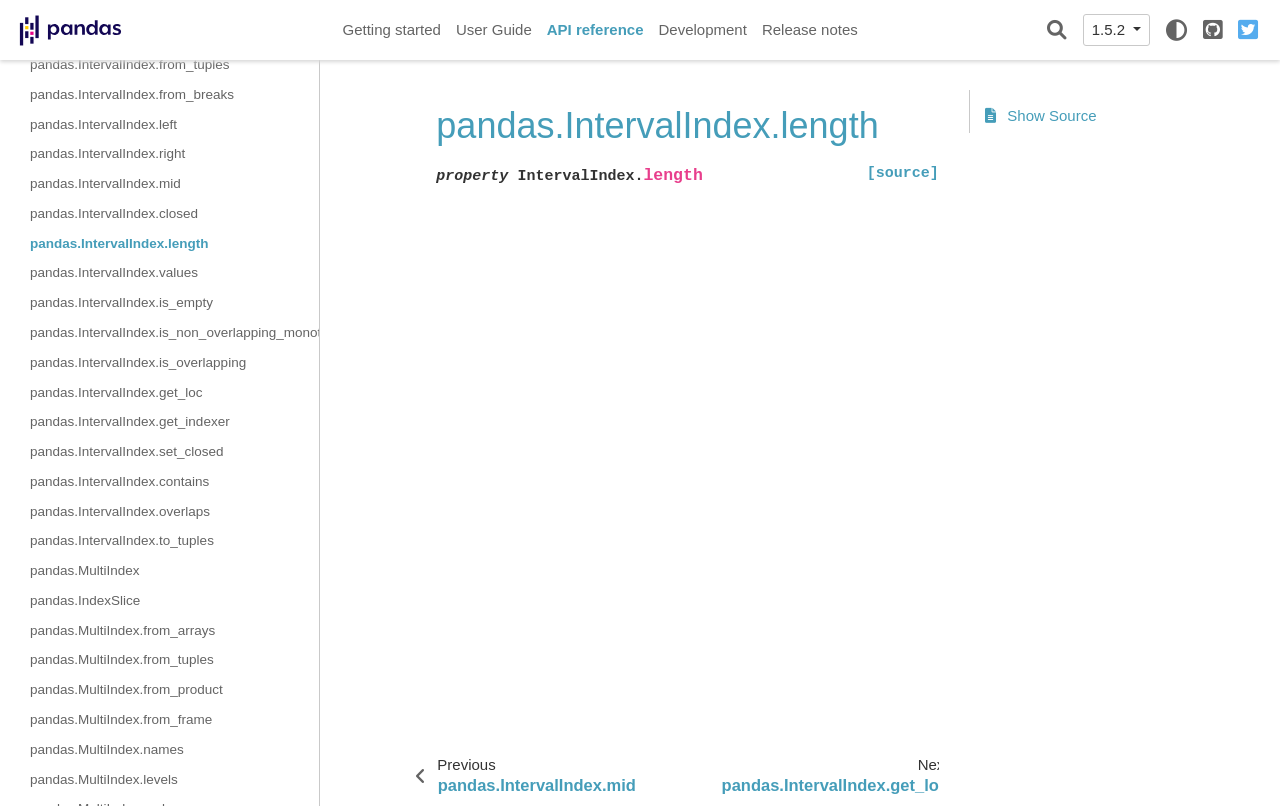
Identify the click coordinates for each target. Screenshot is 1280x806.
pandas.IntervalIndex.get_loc (116, 392)
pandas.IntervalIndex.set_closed (127, 451)
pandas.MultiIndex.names (107, 749)
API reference (595, 29)
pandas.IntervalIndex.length (119, 243)
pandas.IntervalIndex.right (107, 153)
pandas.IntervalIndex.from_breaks (132, 94)
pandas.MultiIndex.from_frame (121, 719)
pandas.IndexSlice (85, 600)
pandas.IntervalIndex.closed (114, 213)
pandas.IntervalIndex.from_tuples (130, 64)
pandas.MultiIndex (85, 570)
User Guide (494, 29)
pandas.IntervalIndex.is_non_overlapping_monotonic (174, 332)
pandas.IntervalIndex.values (114, 272)
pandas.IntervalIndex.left (103, 124)
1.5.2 (1111, 29)
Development (702, 29)
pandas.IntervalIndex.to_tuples (122, 540)
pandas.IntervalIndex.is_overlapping (138, 362)
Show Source (1041, 115)
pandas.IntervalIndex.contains (119, 481)
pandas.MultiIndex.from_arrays (122, 630)
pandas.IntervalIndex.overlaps (120, 511)
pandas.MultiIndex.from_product (126, 689)
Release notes (810, 29)
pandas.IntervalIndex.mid (105, 183)
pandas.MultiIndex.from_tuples (122, 659)
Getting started (392, 29)
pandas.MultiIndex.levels (104, 779)
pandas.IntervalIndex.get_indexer (130, 421)
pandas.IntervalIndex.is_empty (121, 302)
